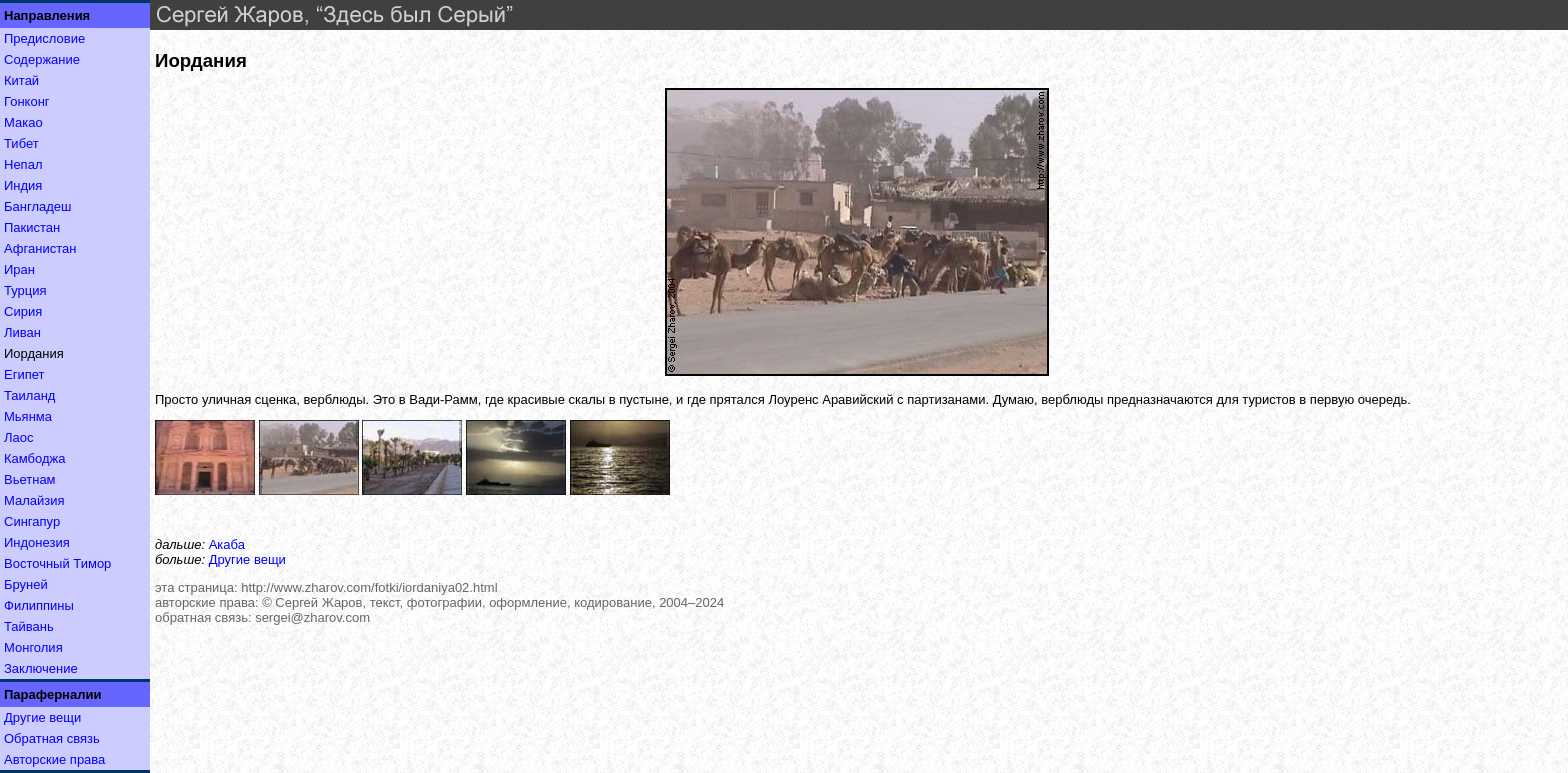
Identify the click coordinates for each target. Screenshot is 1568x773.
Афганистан (40, 248)
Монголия (33, 647)
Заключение (41, 668)
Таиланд (29, 395)
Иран (19, 269)
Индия (23, 185)
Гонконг (27, 101)
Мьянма (28, 416)
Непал (23, 164)
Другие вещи (42, 717)
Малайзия (34, 500)
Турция (25, 290)
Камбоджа (35, 458)
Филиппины (39, 605)
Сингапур (32, 521)
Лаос (19, 437)
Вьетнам (30, 479)
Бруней (26, 584)
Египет (24, 374)
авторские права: (207, 602)
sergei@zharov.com (312, 617)
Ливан (22, 332)
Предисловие (44, 38)
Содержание (42, 59)
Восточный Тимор (57, 563)
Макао (23, 122)
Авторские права (54, 759)
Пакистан (32, 227)
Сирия (23, 311)
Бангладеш (37, 206)
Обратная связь (52, 738)
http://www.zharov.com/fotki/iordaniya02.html (369, 587)
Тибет (21, 143)
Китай (21, 80)
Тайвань (29, 626)
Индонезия (37, 542)
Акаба (227, 544)
